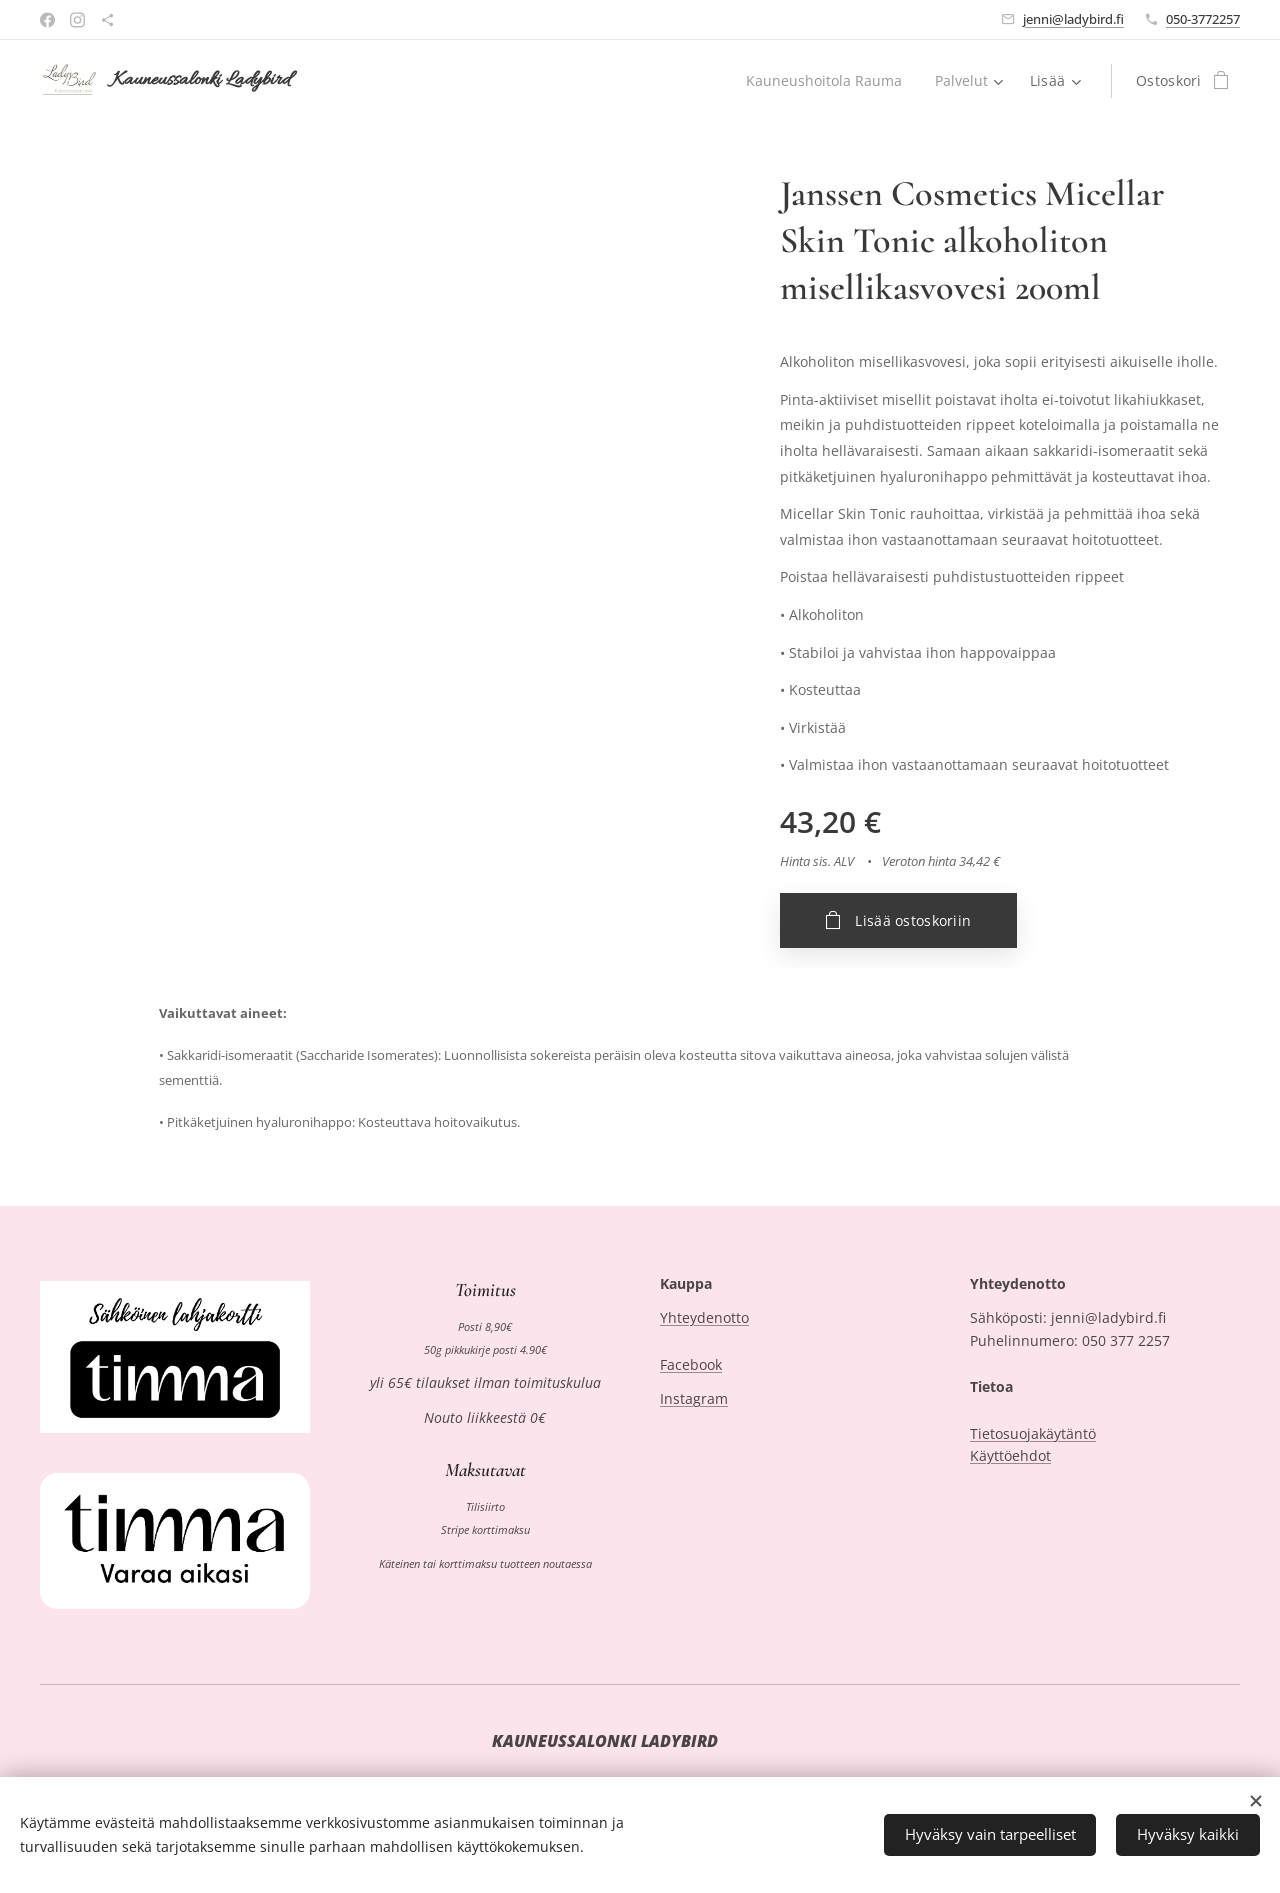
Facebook (691, 1364)
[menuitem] (825, 81)
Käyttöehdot (1010, 1455)
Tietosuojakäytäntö (1033, 1433)
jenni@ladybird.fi (1073, 19)
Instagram (694, 1399)
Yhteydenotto (704, 1318)
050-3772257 (1203, 19)
